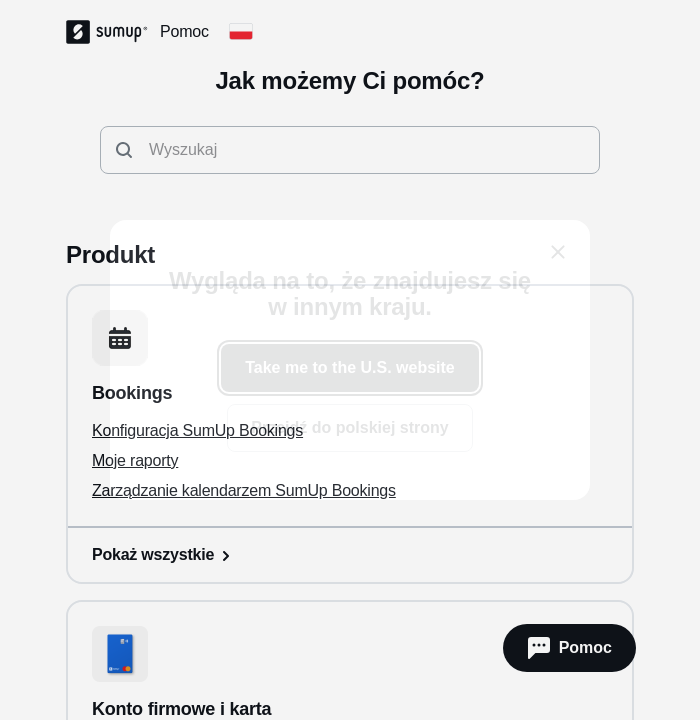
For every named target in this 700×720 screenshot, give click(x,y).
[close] (558, 252)
